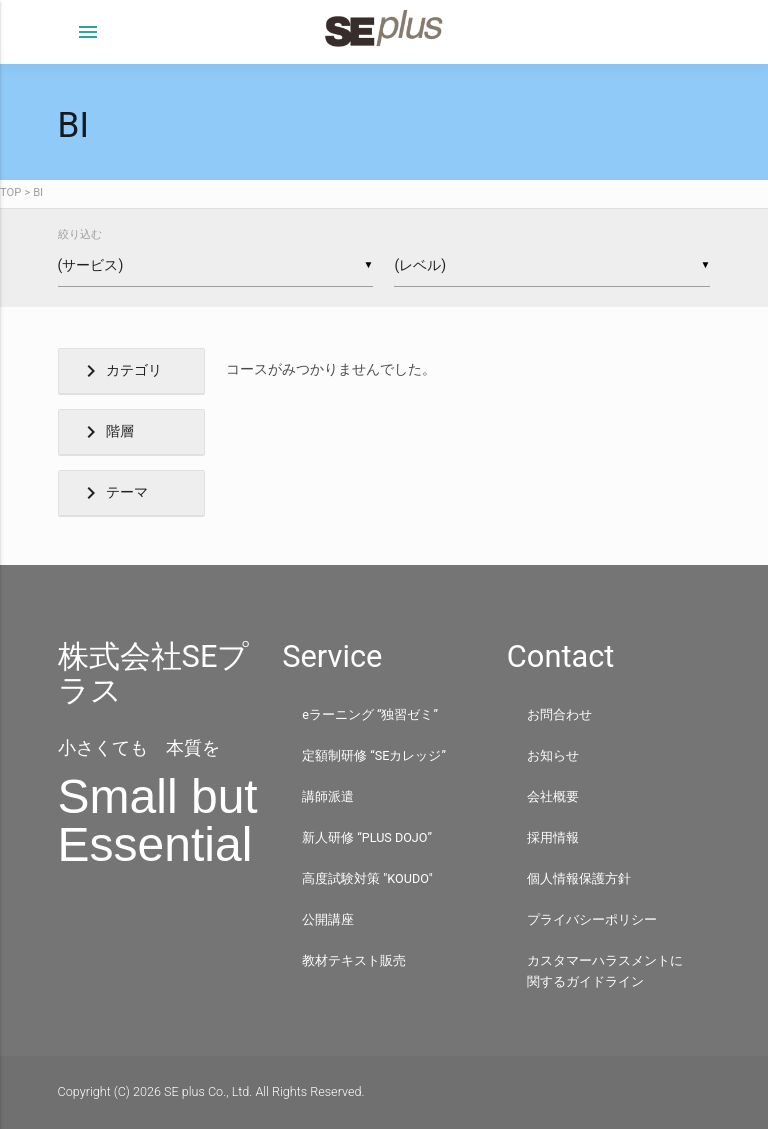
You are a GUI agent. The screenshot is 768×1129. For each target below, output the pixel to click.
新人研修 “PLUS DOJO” (367, 837)
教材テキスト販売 (354, 960)
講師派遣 (328, 796)
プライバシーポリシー (592, 919)
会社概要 (553, 796)
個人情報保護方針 (579, 878)
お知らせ (553, 755)
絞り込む (80, 234)
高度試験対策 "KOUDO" (367, 878)
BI (38, 192)
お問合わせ (559, 714)
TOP (10, 192)
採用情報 (553, 837)
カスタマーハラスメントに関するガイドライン (605, 971)
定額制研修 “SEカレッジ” (374, 755)
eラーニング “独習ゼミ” (370, 714)
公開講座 (328, 919)
